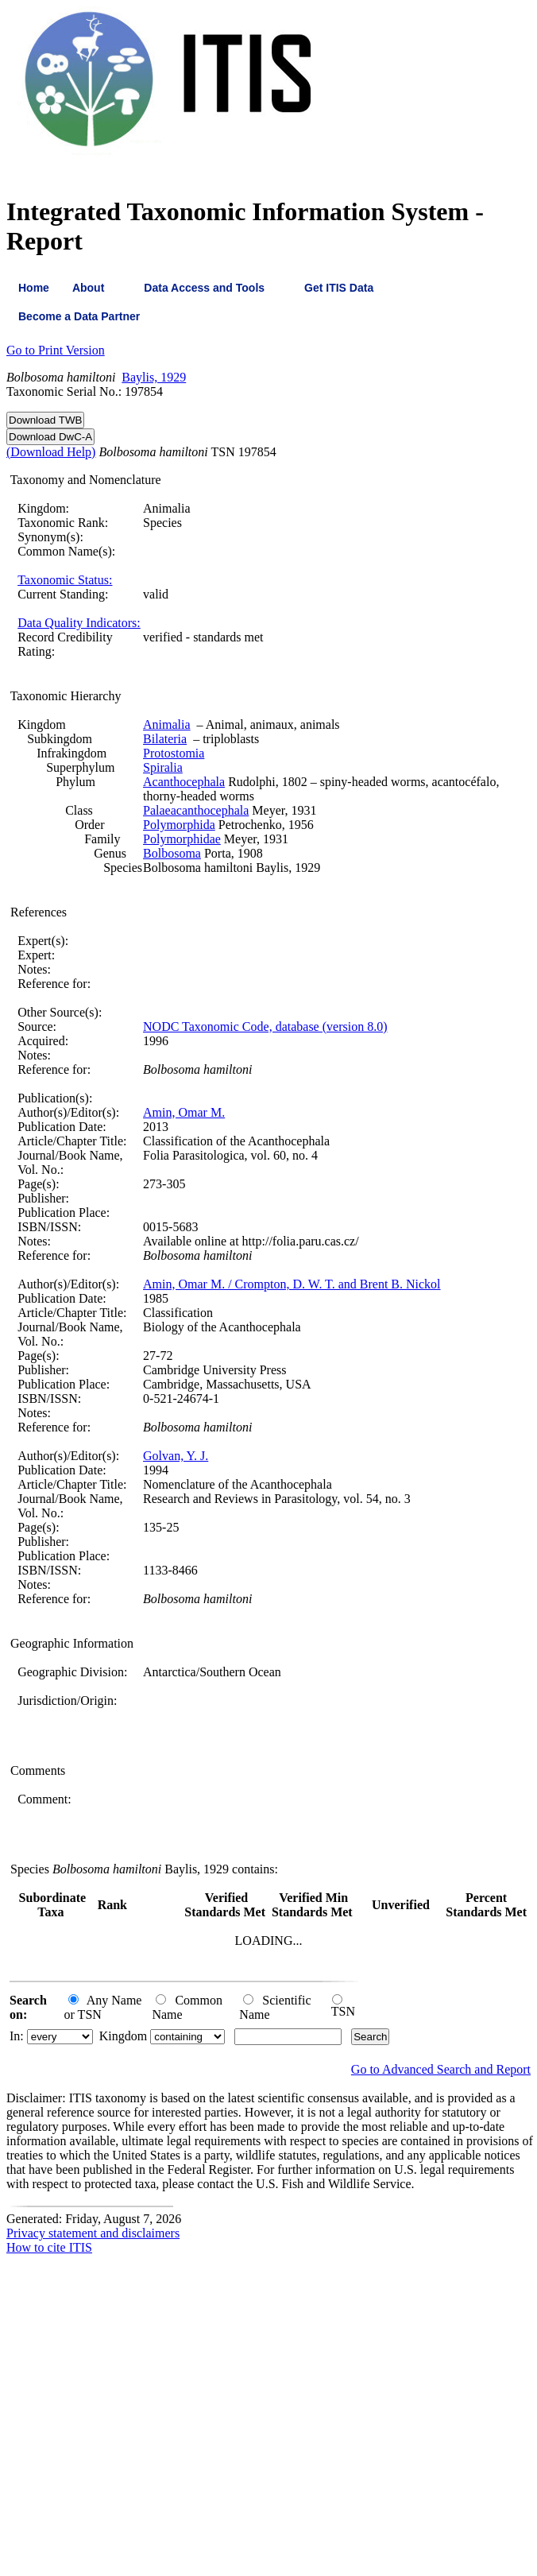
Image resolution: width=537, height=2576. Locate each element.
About (88, 287)
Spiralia (163, 767)
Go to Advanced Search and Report (441, 2069)
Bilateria (165, 739)
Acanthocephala (184, 781)
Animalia (167, 724)
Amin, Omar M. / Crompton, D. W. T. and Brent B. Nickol (292, 1284)
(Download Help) (50, 452)
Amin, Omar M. (184, 1112)
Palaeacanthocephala (196, 810)
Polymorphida (179, 824)
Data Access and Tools (204, 287)
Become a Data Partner (79, 316)
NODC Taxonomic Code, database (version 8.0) (265, 1026)
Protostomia (173, 753)
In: (17, 2036)
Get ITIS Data (338, 287)
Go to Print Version (55, 350)
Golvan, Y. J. (175, 1455)
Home (33, 287)
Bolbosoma (172, 853)
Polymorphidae (182, 839)
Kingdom (123, 2036)
